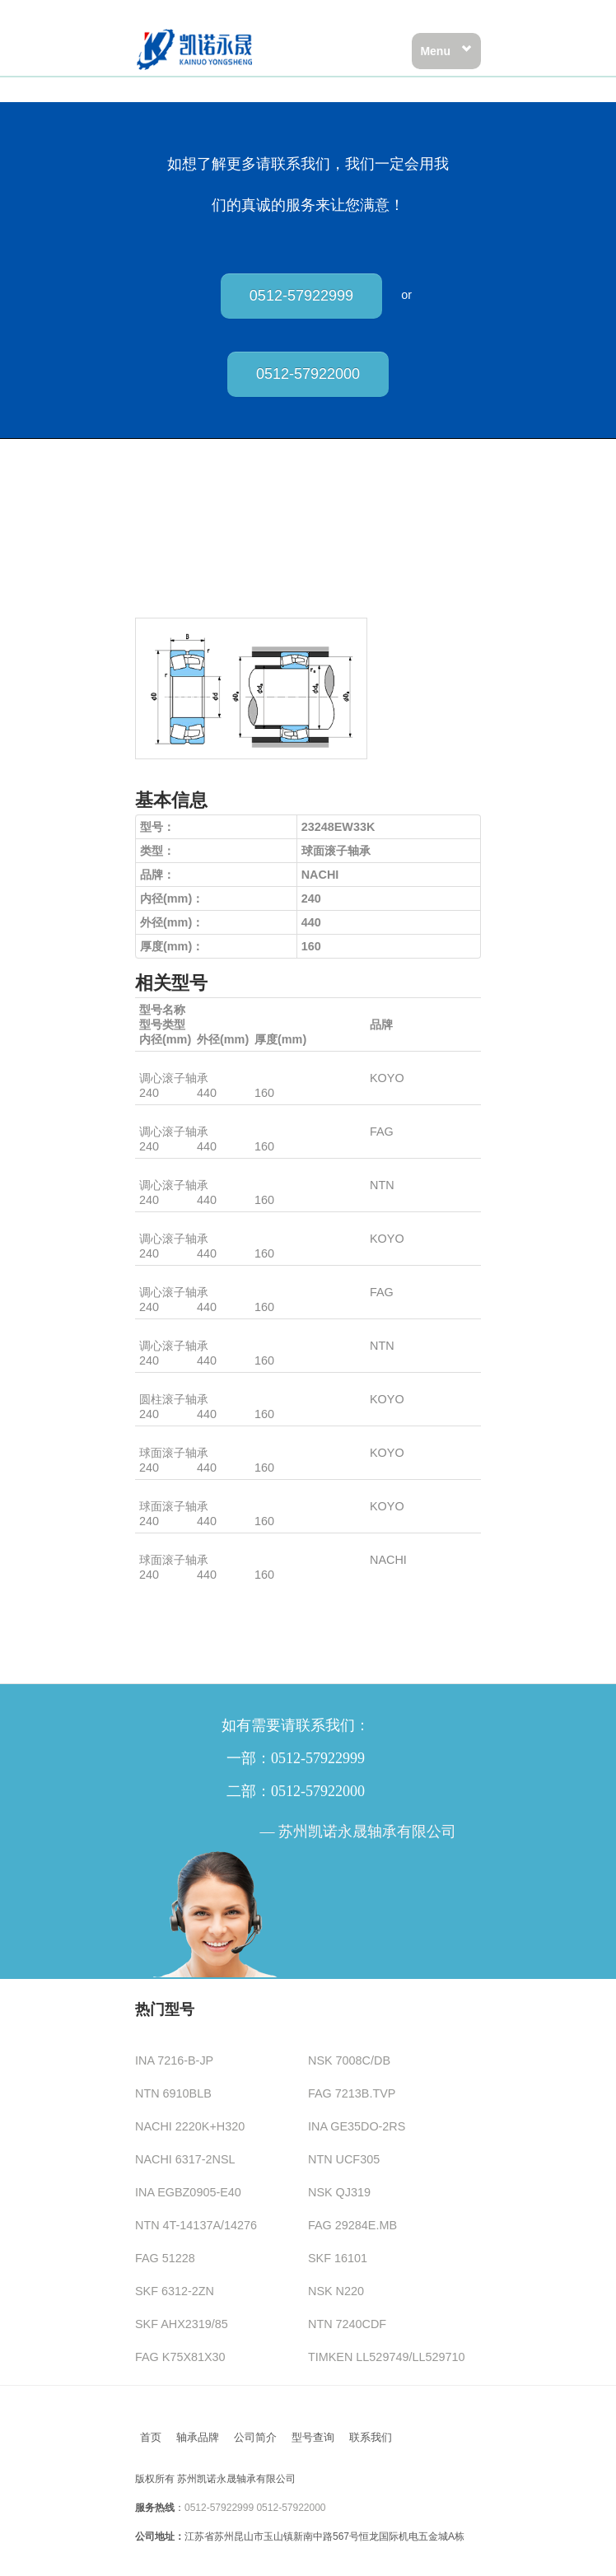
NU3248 (161, 1384)
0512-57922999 (301, 295)
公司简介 (255, 2437)
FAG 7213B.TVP (351, 2093)
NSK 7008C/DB (349, 2060)
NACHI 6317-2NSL (185, 2159)
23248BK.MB (174, 1116)
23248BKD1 (171, 1170)
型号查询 (313, 2437)
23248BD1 (167, 1330)
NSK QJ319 (339, 2192)
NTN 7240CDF (347, 2324)
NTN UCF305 (344, 2159)
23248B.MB (170, 1277)
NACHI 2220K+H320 (190, 2126)
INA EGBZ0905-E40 (188, 2192)
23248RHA (168, 1491)
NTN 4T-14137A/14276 (196, 2225)
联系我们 (370, 2437)
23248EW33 (171, 1545)
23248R (159, 1437)
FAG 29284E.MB (352, 2225)
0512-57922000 (308, 374)
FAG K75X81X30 (180, 2357)
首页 (150, 2437)
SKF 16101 (337, 2258)
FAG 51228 (165, 2258)
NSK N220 (336, 2291)
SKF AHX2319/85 (181, 2324)
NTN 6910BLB (173, 2093)
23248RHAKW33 (184, 1063)
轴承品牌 (197, 2437)
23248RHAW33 (180, 1223)
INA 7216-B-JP (174, 2060)
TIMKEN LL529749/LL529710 (386, 2357)
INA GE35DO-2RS (356, 2126)
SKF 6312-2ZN (174, 2291)
